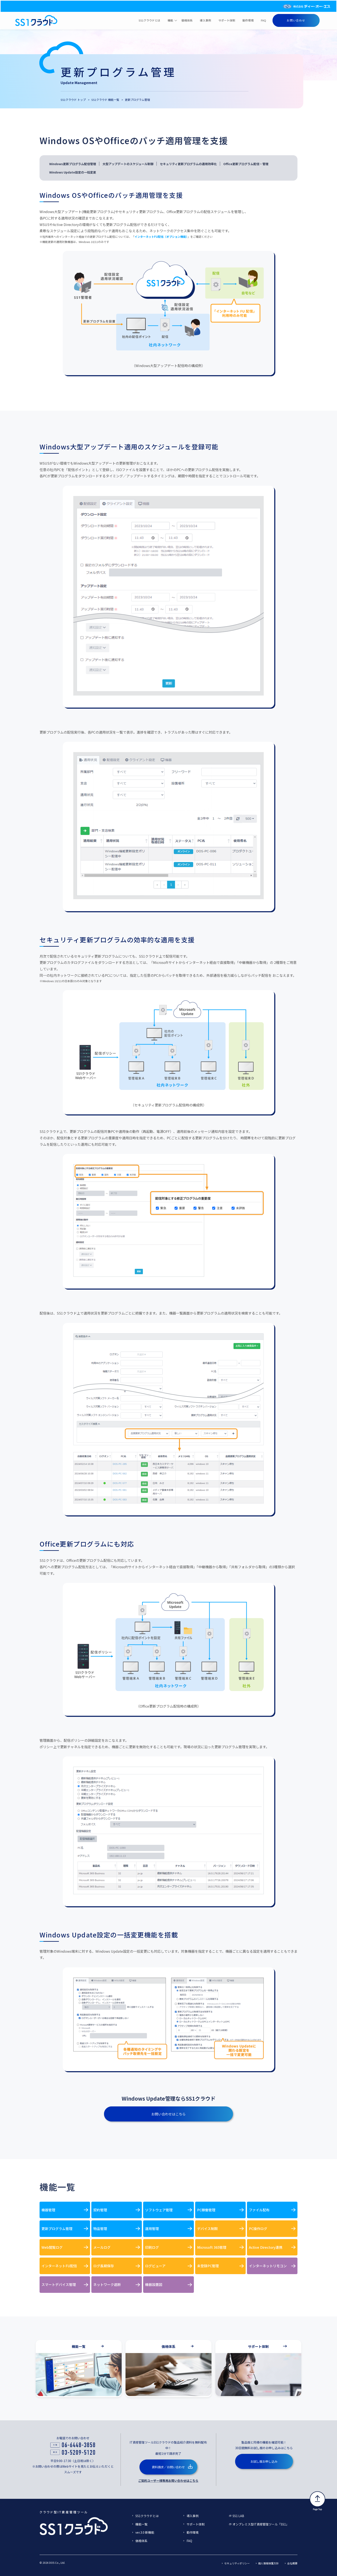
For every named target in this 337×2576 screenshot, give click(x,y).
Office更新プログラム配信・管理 (245, 164)
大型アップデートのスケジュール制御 (128, 164)
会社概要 (292, 2562)
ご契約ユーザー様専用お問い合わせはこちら (168, 2479)
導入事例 (205, 20)
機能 (171, 20)
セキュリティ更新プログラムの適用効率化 (188, 164)
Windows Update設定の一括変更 (72, 172)
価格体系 (187, 20)
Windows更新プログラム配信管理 (72, 164)
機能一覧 (141, 2523)
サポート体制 (227, 20)
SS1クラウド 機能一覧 (105, 100)
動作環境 (248, 20)
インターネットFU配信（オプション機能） (161, 237)
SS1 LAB (238, 2514)
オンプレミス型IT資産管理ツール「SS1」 (261, 2523)
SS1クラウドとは (150, 20)
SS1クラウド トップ (73, 100)
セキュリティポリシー (237, 2562)
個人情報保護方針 (268, 2562)
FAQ (263, 20)
